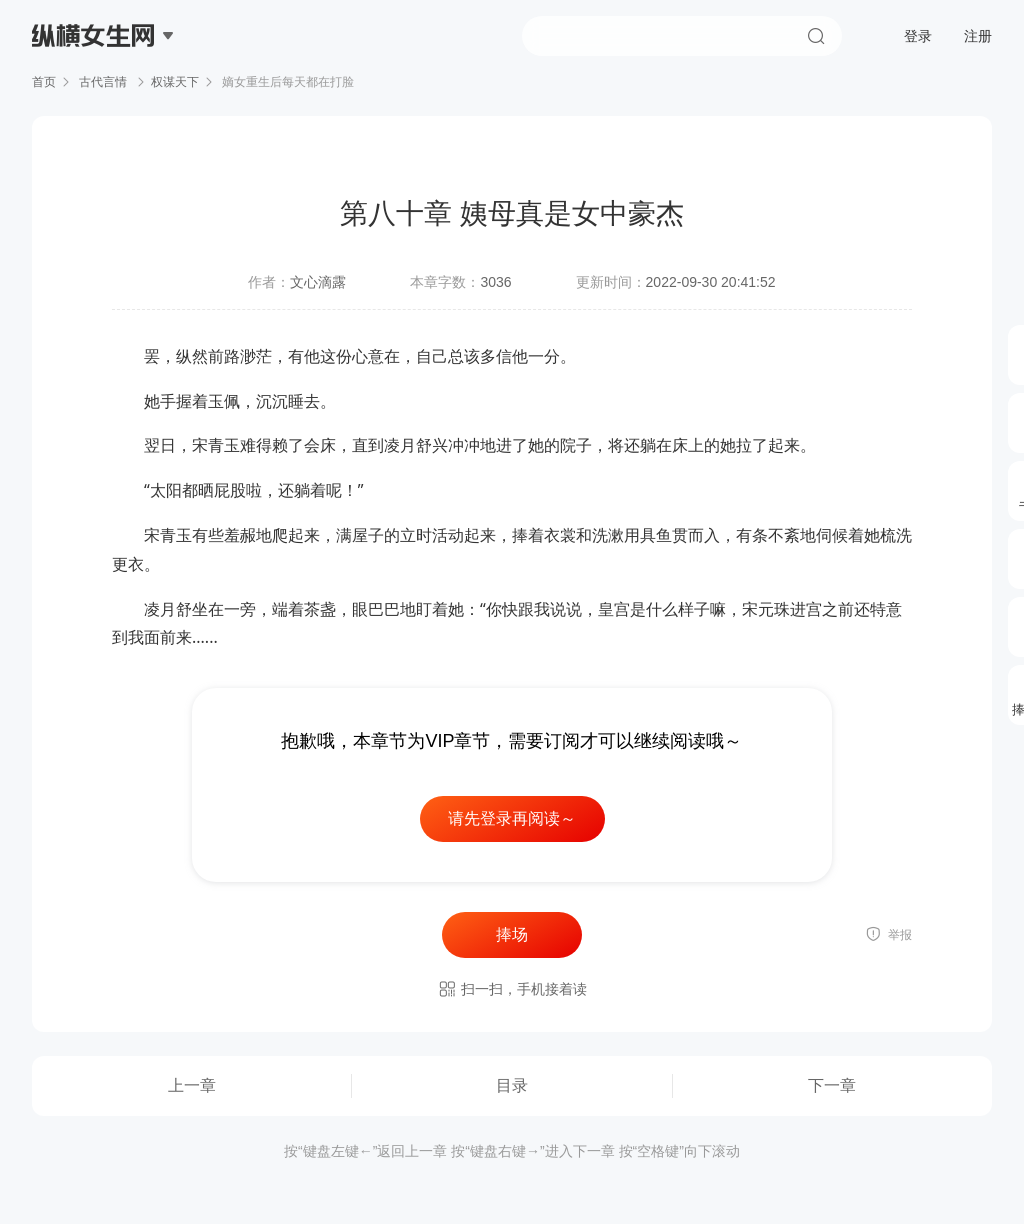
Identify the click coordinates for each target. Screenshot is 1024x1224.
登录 (918, 36)
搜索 (816, 36)
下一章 (832, 1085)
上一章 (192, 1085)
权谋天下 (175, 82)
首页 (44, 82)
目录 (512, 1085)
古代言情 (103, 82)
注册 (978, 36)
